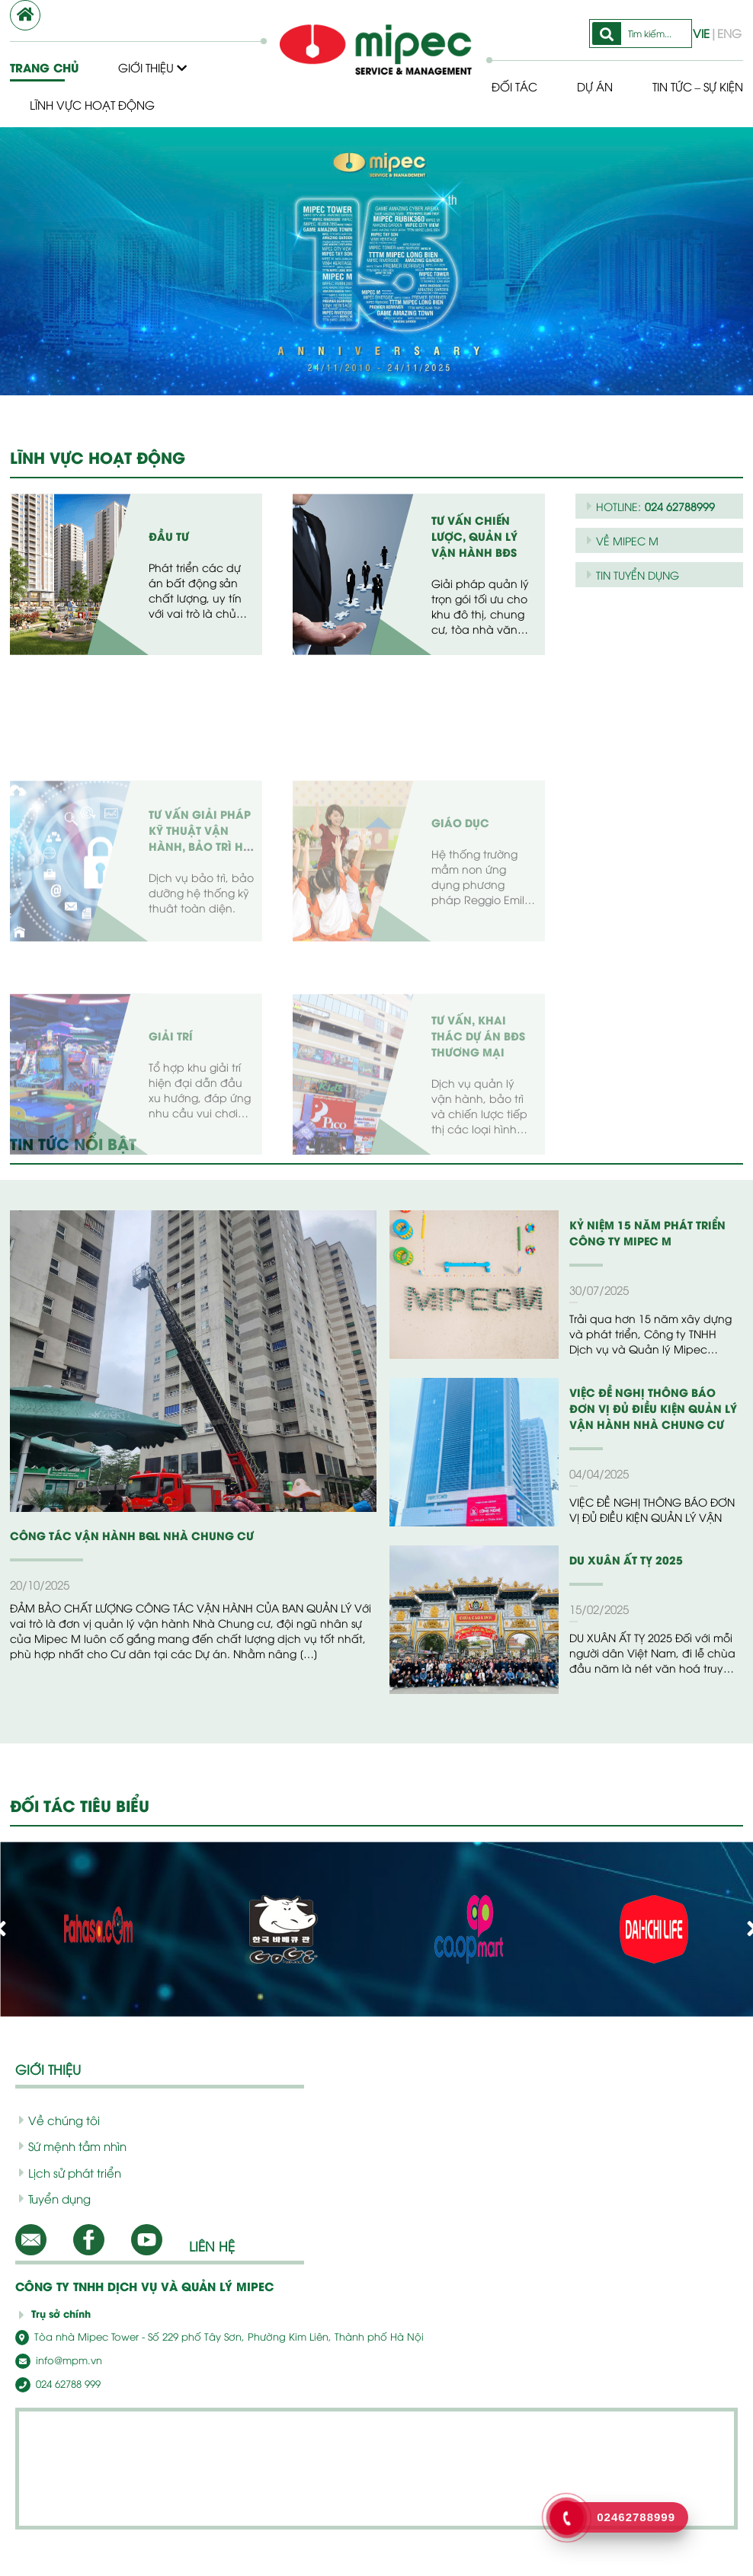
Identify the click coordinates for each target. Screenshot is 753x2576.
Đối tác (509, 67)
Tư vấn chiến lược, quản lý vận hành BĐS (472, 536)
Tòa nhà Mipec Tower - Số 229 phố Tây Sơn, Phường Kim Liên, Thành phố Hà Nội (194, 2336)
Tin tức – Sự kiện (556, 104)
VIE (704, 14)
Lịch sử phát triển (65, 2172)
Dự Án (591, 67)
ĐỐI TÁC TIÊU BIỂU (82, 1805)
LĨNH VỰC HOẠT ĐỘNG (97, 457)
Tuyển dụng (52, 2198)
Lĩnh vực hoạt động (92, 104)
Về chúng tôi (53, 2120)
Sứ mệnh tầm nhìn (67, 2146)
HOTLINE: (648, 506)
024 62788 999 (55, 2382)
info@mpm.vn (54, 2359)
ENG (729, 14)
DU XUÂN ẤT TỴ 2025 (621, 1559)
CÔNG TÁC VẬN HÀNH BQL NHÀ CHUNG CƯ (120, 1535)
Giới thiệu (153, 67)
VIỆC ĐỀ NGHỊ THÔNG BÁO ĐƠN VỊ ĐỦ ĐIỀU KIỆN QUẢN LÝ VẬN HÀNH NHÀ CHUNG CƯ (650, 1408)
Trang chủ (43, 67)
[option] (376, 261)
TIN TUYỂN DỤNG (636, 574)
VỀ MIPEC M (622, 540)
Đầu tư (168, 536)
